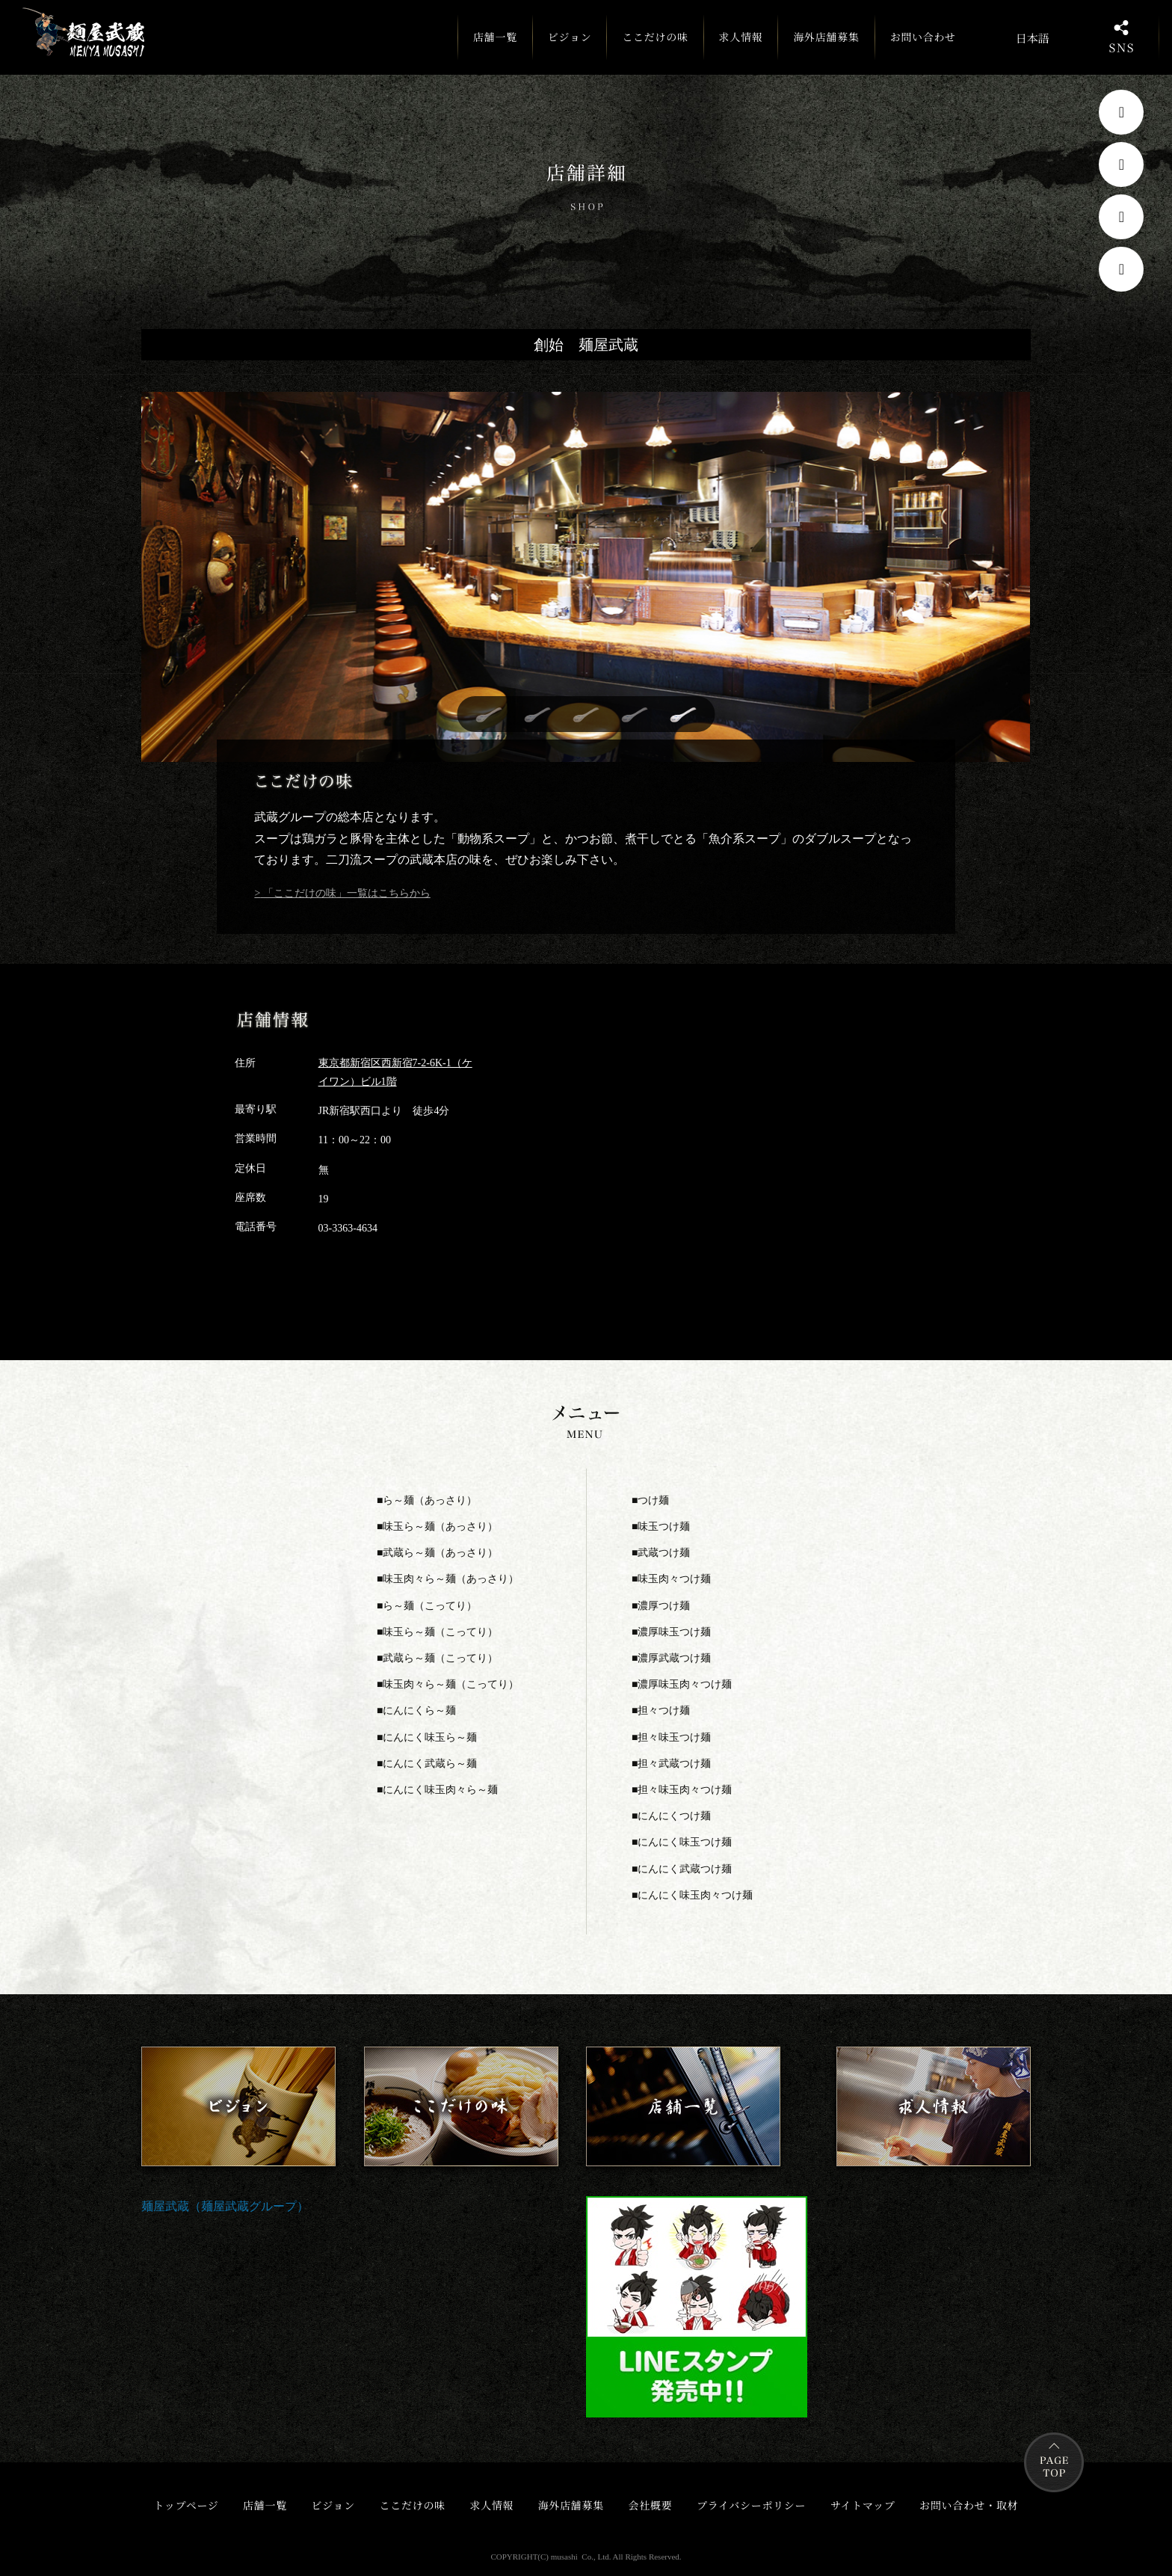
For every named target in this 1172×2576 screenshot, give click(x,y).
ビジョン (567, 36)
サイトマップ (862, 2504)
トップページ (186, 2504)
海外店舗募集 (824, 36)
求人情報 (738, 36)
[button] (489, 714)
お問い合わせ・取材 (968, 2504)
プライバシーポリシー (751, 2504)
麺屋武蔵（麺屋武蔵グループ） (225, 2206)
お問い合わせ (920, 36)
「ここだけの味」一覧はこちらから (345, 893)
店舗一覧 (492, 44)
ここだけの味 (652, 36)
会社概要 (651, 2504)
